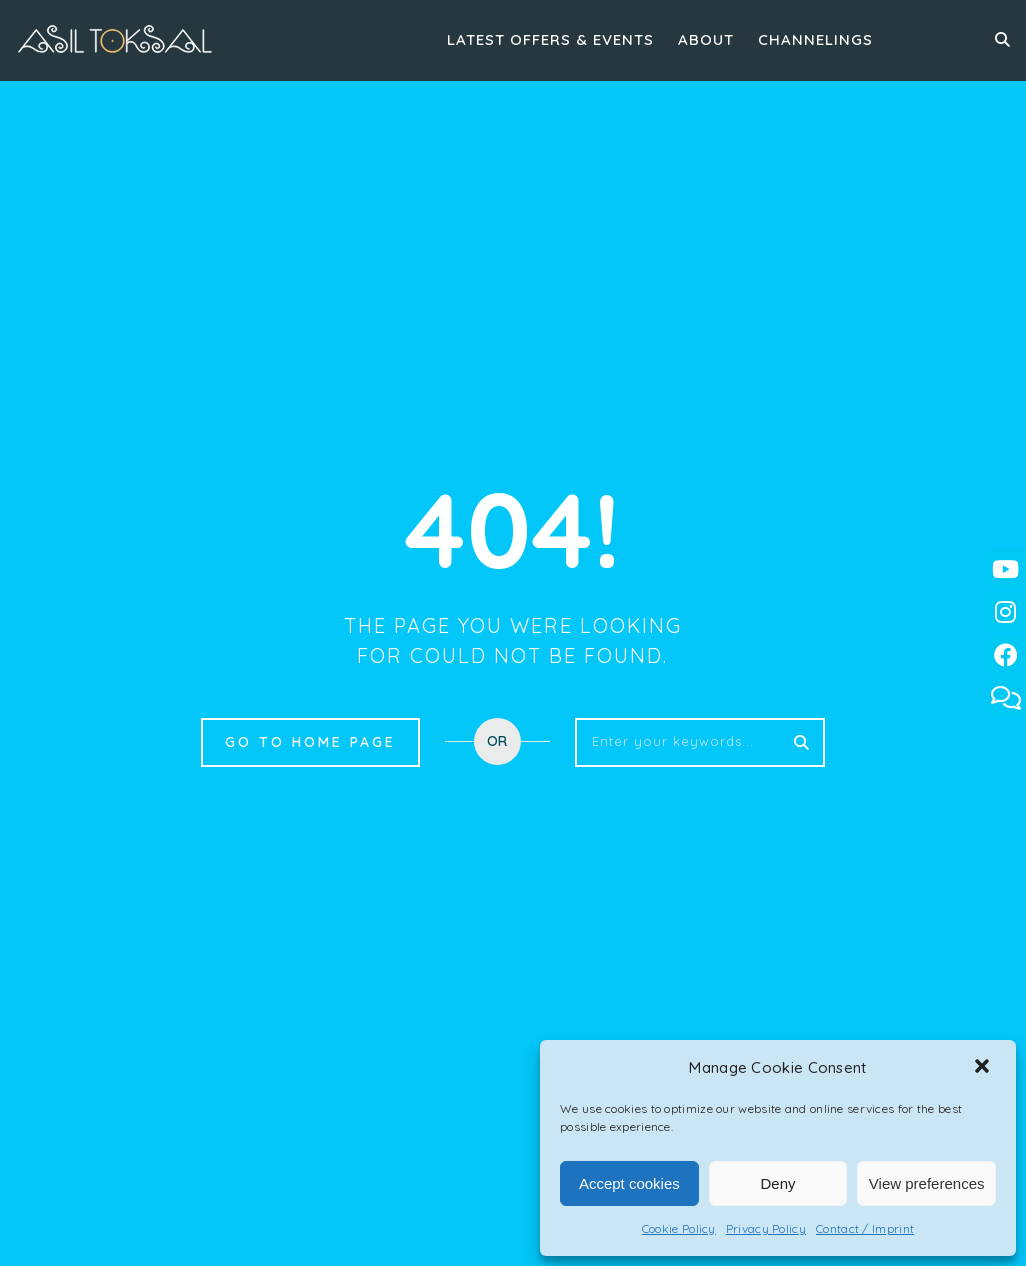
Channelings (815, 39)
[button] (984, 1068)
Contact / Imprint (865, 1228)
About (706, 39)
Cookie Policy (679, 1228)
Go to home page (310, 742)
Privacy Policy (766, 1228)
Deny (777, 1183)
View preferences (927, 1183)
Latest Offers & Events (550, 39)
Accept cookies (629, 1183)
